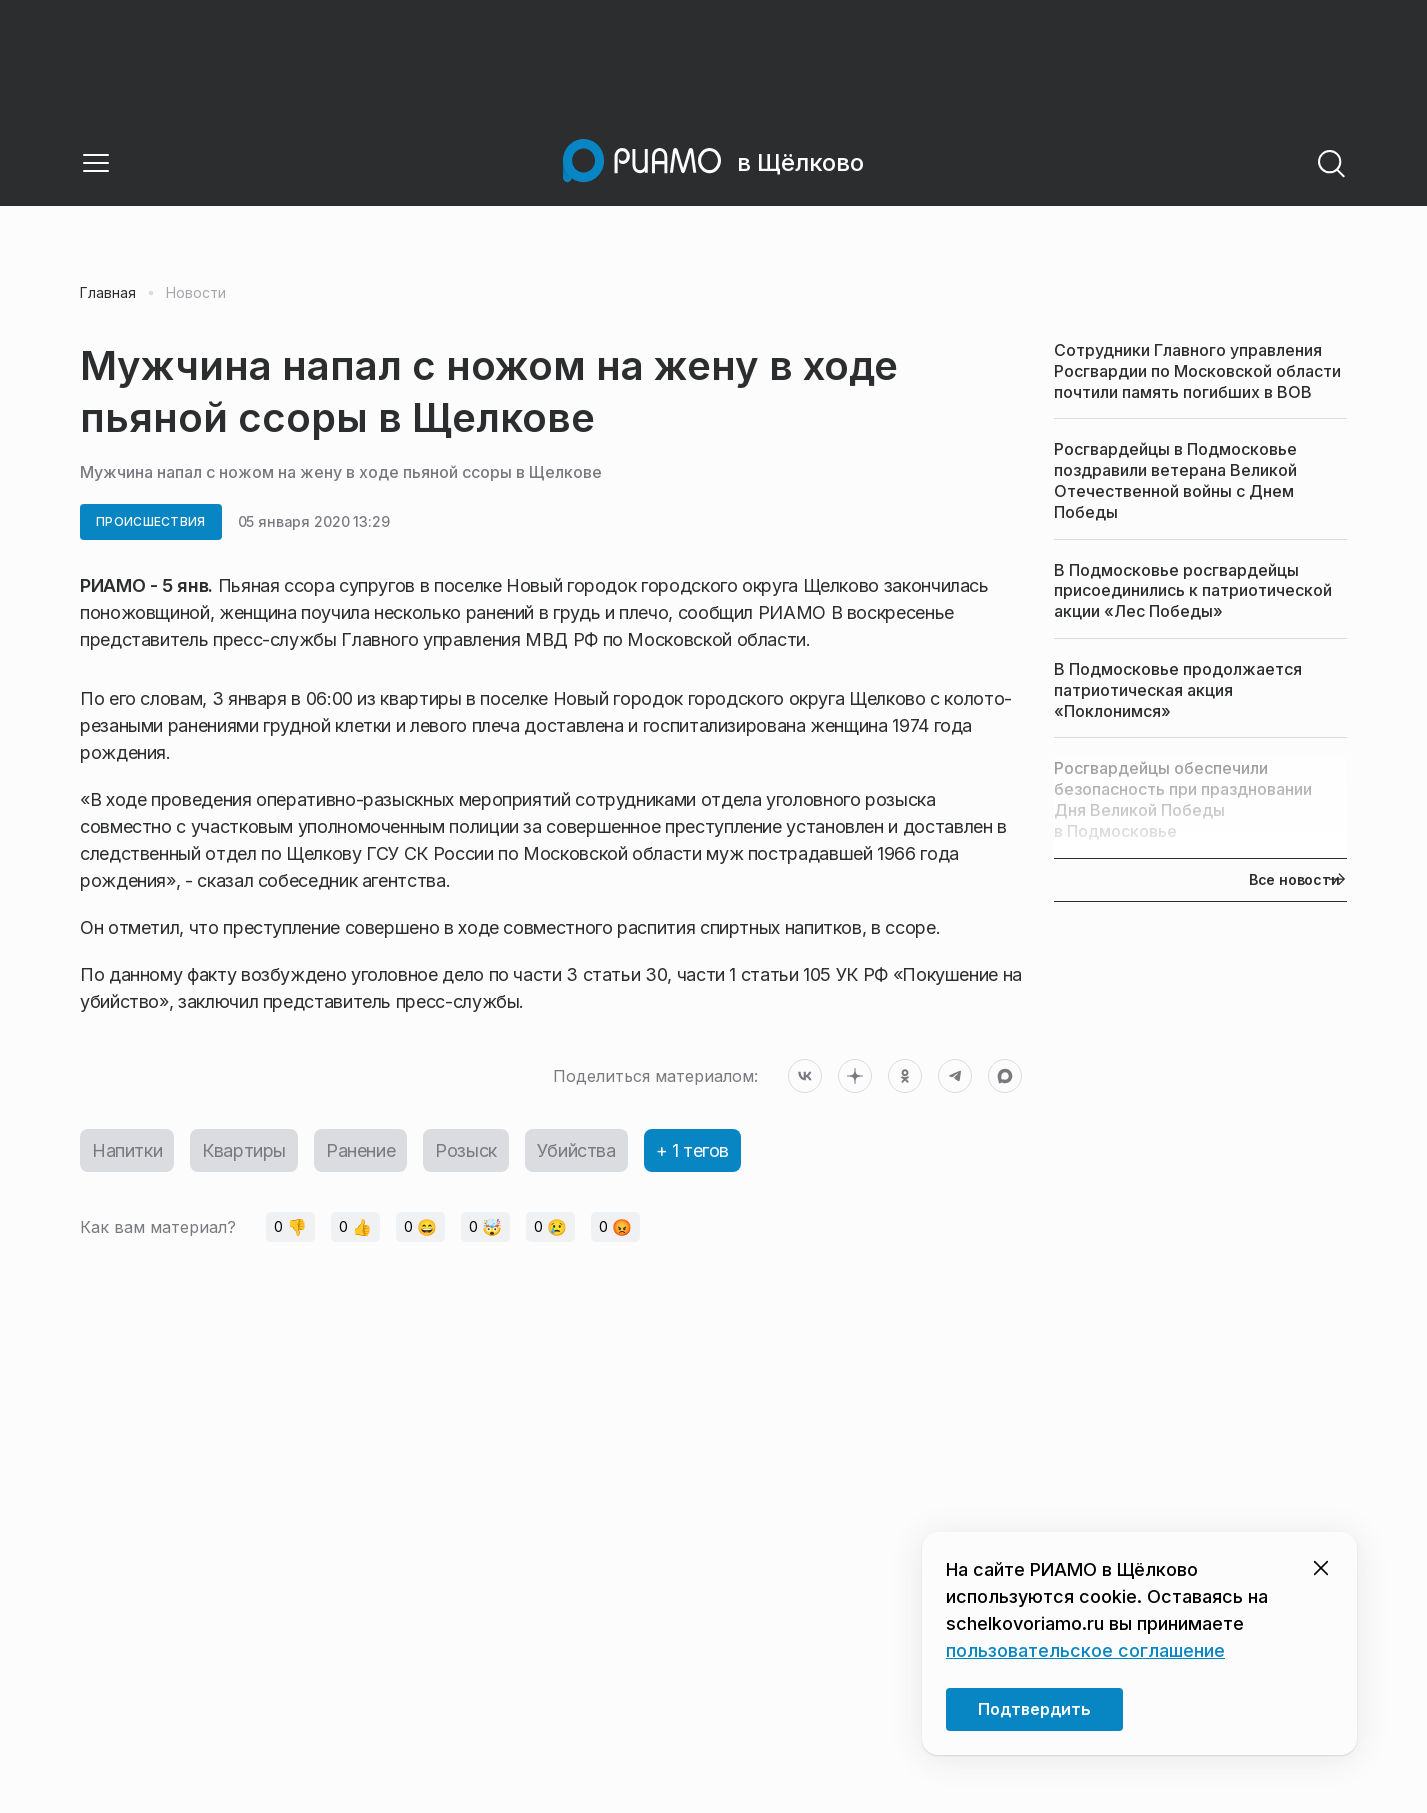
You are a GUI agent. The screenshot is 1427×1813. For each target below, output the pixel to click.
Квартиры (244, 1150)
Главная (108, 293)
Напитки (127, 1150)
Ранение (360, 1150)
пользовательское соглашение (1085, 1650)
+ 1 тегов (692, 1150)
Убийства (576, 1150)
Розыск (466, 1150)
